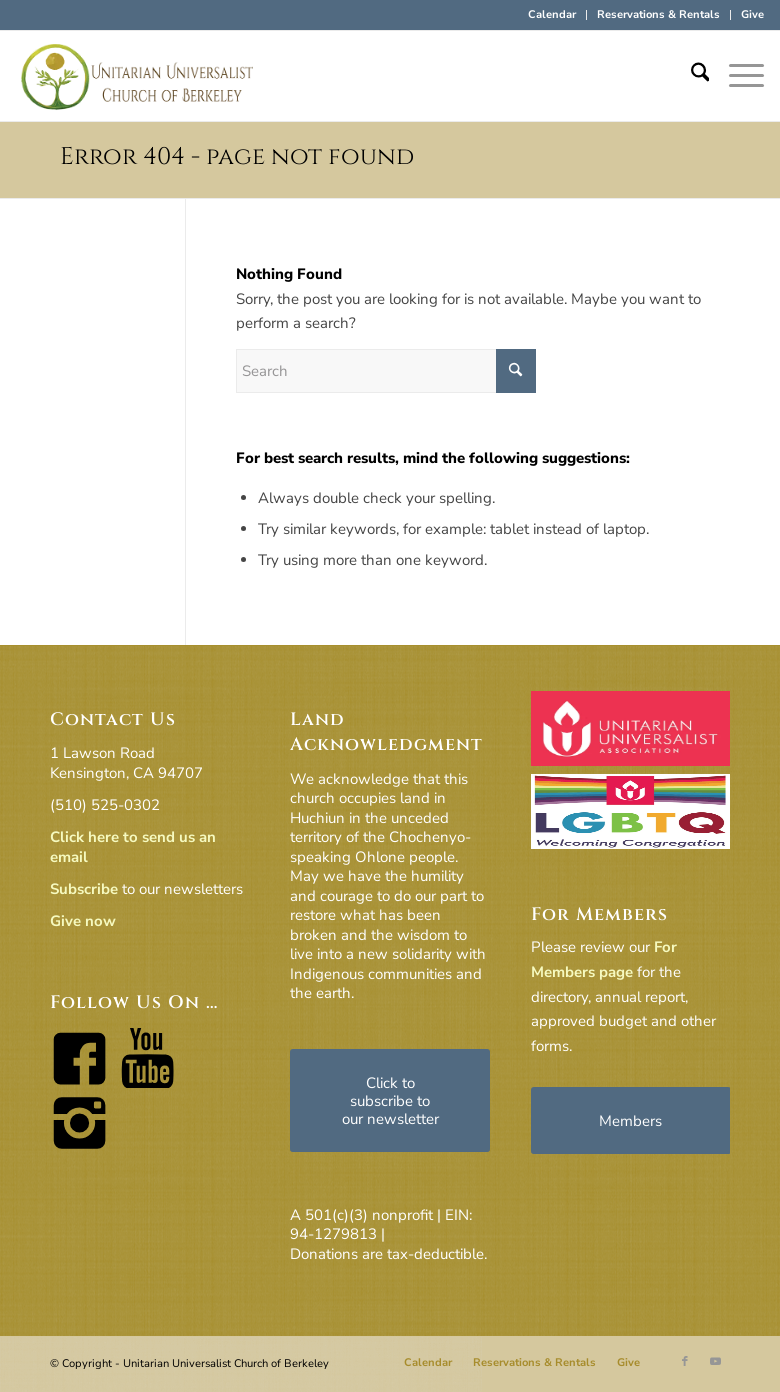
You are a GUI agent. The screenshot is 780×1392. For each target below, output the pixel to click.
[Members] (631, 1120)
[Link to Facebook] (685, 1362)
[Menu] (736, 76)
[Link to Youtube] (715, 1362)
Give (752, 14)
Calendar (552, 14)
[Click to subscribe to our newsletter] (390, 1100)
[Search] (690, 76)
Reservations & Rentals (658, 14)
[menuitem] (552, 15)
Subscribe (84, 889)
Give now (83, 921)
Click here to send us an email (133, 847)
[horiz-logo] (138, 76)
